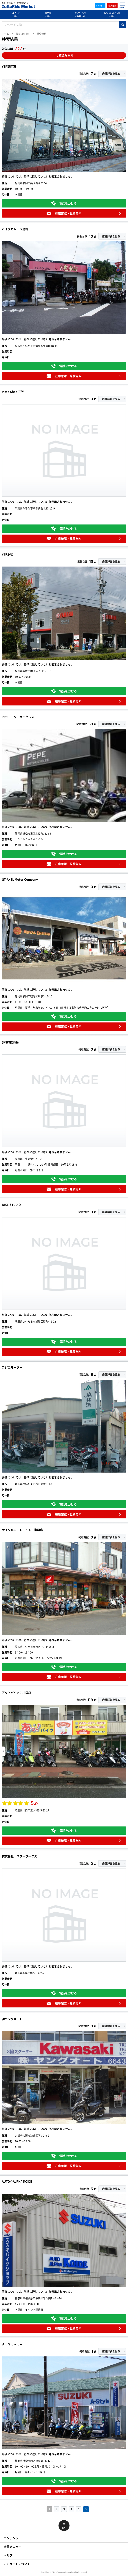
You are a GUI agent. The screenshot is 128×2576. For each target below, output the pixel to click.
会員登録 (112, 6)
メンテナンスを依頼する (80, 14)
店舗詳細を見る (113, 73)
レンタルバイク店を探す (112, 14)
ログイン (100, 6)
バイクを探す (16, 14)
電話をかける (64, 203)
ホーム (5, 34)
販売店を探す (48, 14)
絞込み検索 (64, 55)
